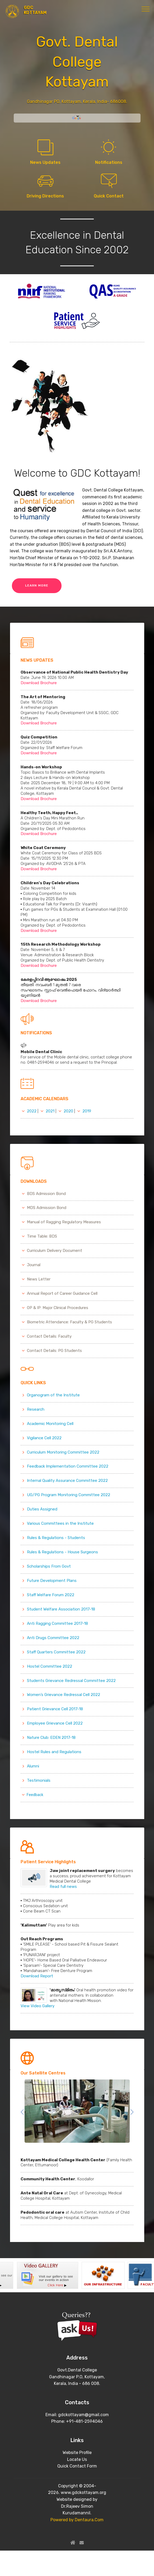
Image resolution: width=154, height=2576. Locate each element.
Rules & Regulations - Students (56, 1537)
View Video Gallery (37, 2006)
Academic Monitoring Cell (50, 1423)
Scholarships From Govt (49, 1566)
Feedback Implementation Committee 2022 (67, 1466)
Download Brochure (39, 682)
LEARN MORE (36, 585)
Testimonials (38, 1780)
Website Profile (77, 2452)
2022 (31, 1111)
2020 (68, 1111)
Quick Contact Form (77, 2466)
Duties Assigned (42, 1509)
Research (35, 1409)
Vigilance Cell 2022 (44, 1438)
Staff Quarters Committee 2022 (56, 1652)
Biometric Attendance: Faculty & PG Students (69, 1322)
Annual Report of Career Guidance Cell (62, 1293)
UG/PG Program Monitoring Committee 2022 (68, 1494)
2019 (86, 1111)
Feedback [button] (32, 1794)
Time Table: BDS (42, 1236)
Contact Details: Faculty (49, 1336)
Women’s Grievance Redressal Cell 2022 (63, 1694)
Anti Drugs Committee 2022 (53, 1637)
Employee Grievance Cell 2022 (55, 1723)
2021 (50, 1111)
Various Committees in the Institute (60, 1523)
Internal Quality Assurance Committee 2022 (67, 1480)
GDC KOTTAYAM (35, 10)
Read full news (64, 1886)
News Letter (38, 1279)
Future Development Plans (52, 1580)
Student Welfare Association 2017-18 (61, 1609)
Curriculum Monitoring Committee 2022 (63, 1452)
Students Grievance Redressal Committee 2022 (71, 1680)
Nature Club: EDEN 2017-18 (51, 1737)
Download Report (37, 1976)
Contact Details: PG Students (54, 1350)
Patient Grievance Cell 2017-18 (55, 1709)
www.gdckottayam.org (83, 2492)
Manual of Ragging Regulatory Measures (64, 1222)
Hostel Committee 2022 (49, 1666)
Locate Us (77, 2459)
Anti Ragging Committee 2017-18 (57, 1623)
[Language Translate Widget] (77, 116)
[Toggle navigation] (146, 8)
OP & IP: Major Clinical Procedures (57, 1307)
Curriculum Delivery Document (54, 1250)
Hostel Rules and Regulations (54, 1751)
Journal (33, 1264)
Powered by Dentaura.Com (77, 2519)
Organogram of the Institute (53, 1395)
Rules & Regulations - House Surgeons (62, 1552)
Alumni (33, 1766)
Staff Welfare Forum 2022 (50, 1594)
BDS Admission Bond (46, 1193)
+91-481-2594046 (84, 2421)
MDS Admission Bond (46, 1207)
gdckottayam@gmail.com (83, 2414)
